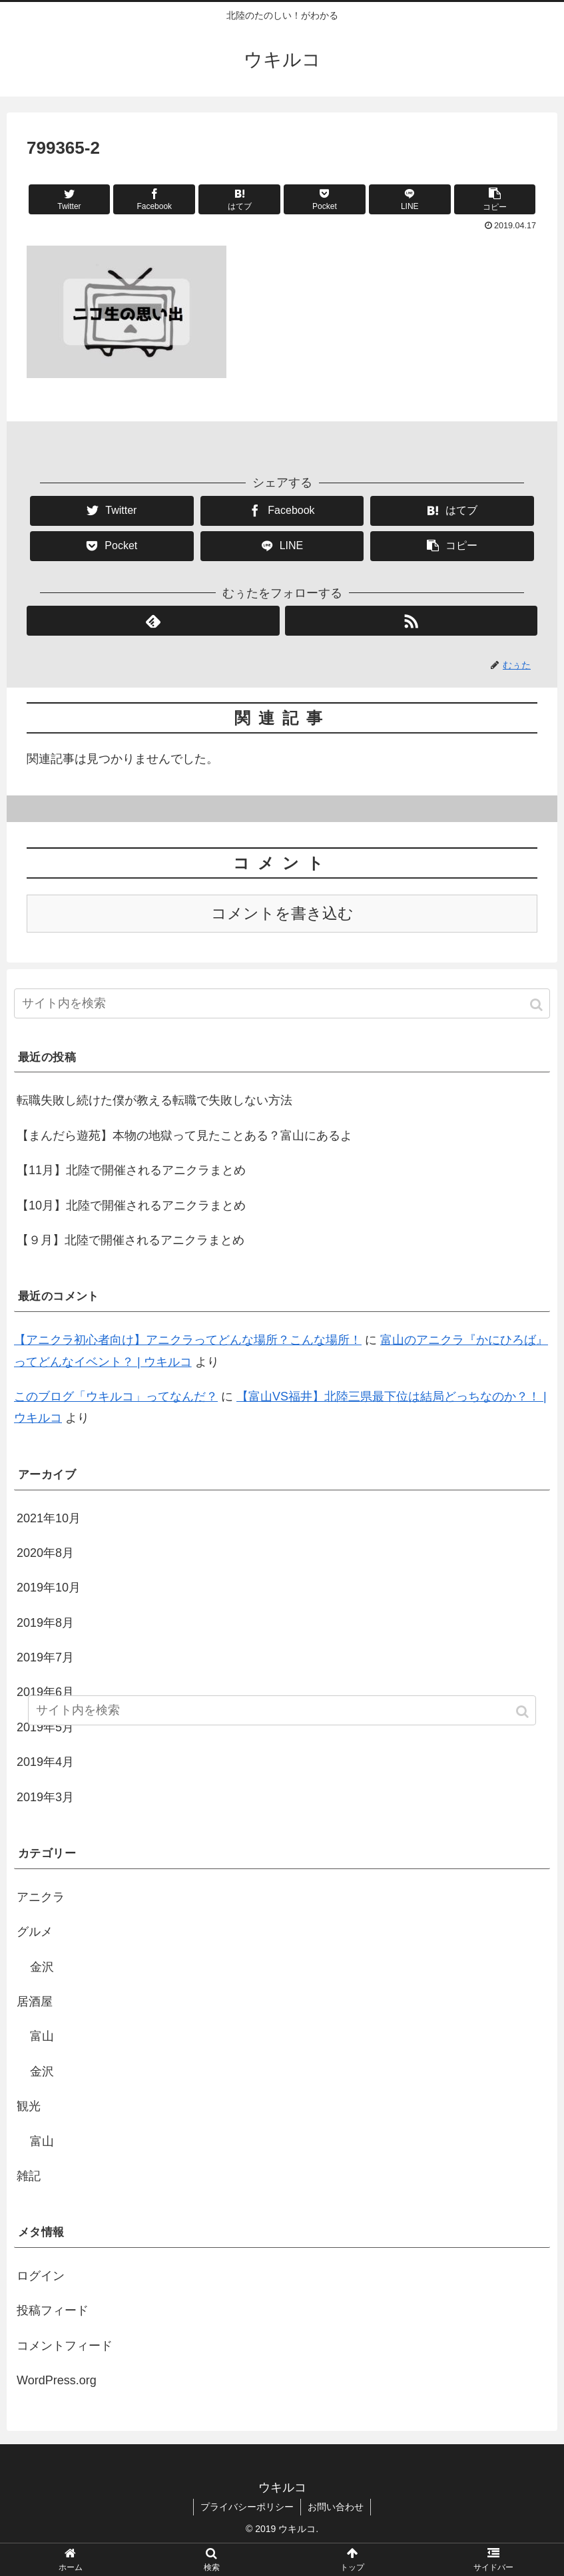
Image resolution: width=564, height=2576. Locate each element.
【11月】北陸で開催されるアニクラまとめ (131, 1170)
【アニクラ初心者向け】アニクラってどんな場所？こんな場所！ (188, 1340)
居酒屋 (35, 2001)
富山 (42, 2036)
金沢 (42, 1967)
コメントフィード (65, 2345)
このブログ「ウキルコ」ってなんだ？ (116, 1396)
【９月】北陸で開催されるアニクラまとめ (130, 1240)
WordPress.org (57, 2380)
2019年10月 (49, 1587)
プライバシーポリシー (247, 2506)
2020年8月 (45, 1553)
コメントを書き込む (282, 913)
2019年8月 (45, 1622)
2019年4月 (45, 1762)
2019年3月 (45, 1797)
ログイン (41, 2275)
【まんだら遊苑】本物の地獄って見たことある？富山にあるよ (184, 1135)
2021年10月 (49, 1518)
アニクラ (41, 1897)
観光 (29, 2106)
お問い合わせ (336, 2506)
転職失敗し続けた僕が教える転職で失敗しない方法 (154, 1100)
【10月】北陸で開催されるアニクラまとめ (131, 1205)
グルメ (35, 1931)
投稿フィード (53, 2310)
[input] (282, 1003)
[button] (537, 1004)
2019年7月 (45, 1657)
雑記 (29, 2176)
